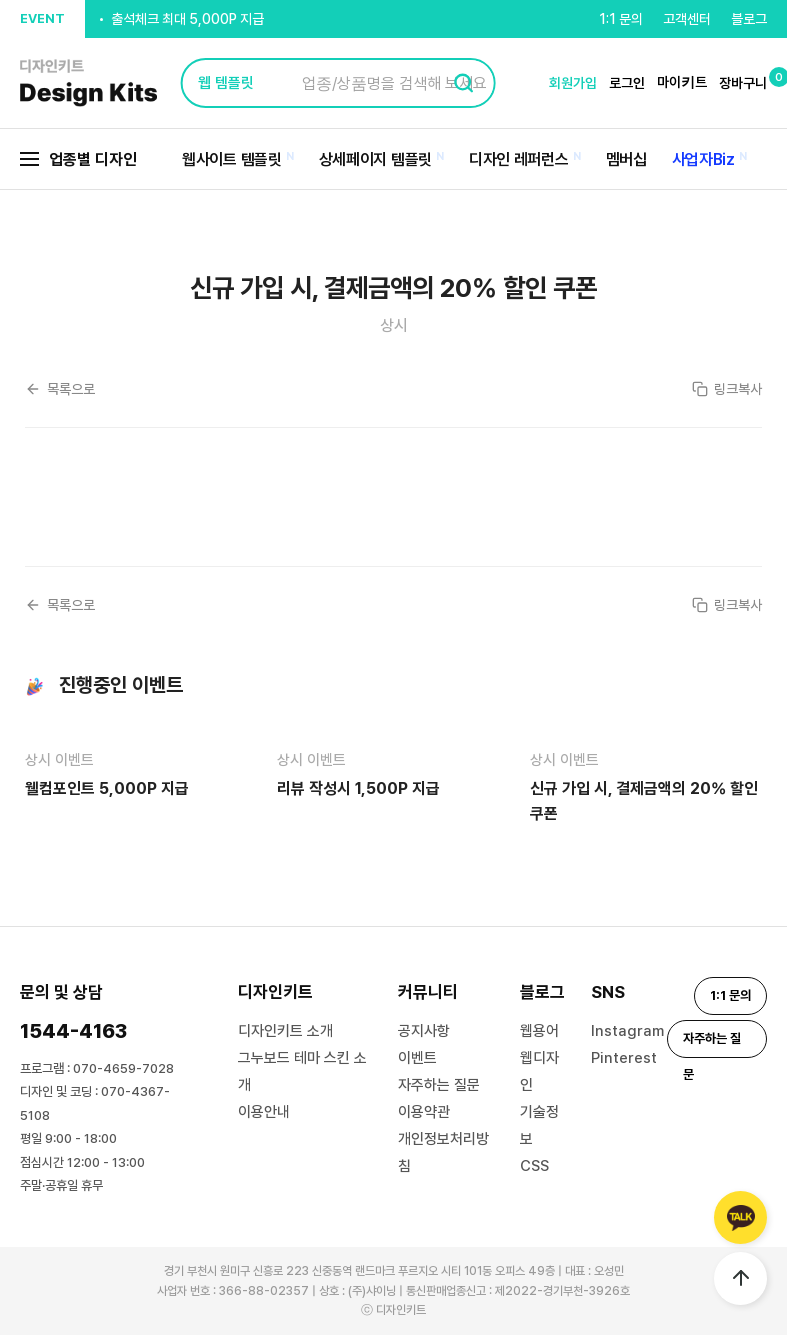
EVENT (42, 18)
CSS (534, 1166)
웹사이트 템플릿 (232, 159)
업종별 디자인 (78, 159)
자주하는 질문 (439, 1085)
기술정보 (539, 1125)
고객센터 (687, 19)
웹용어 (539, 1031)
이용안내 (264, 1112)
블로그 (749, 19)
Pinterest (624, 1058)
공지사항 (424, 1031)
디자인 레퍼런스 (519, 159)
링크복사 (727, 389)
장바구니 (743, 83)
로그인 (627, 83)
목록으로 (60, 389)
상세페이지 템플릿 (375, 159)
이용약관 (424, 1112)
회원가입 (573, 83)
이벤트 (417, 1058)
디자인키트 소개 (285, 1031)
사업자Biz (703, 159)
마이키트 (682, 82)
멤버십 (626, 159)
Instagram (627, 1031)
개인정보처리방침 (443, 1152)
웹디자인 (539, 1071)
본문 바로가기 (0, 0)
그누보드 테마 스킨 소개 (302, 1071)
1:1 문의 (621, 19)
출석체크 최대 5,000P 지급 (187, 20)
